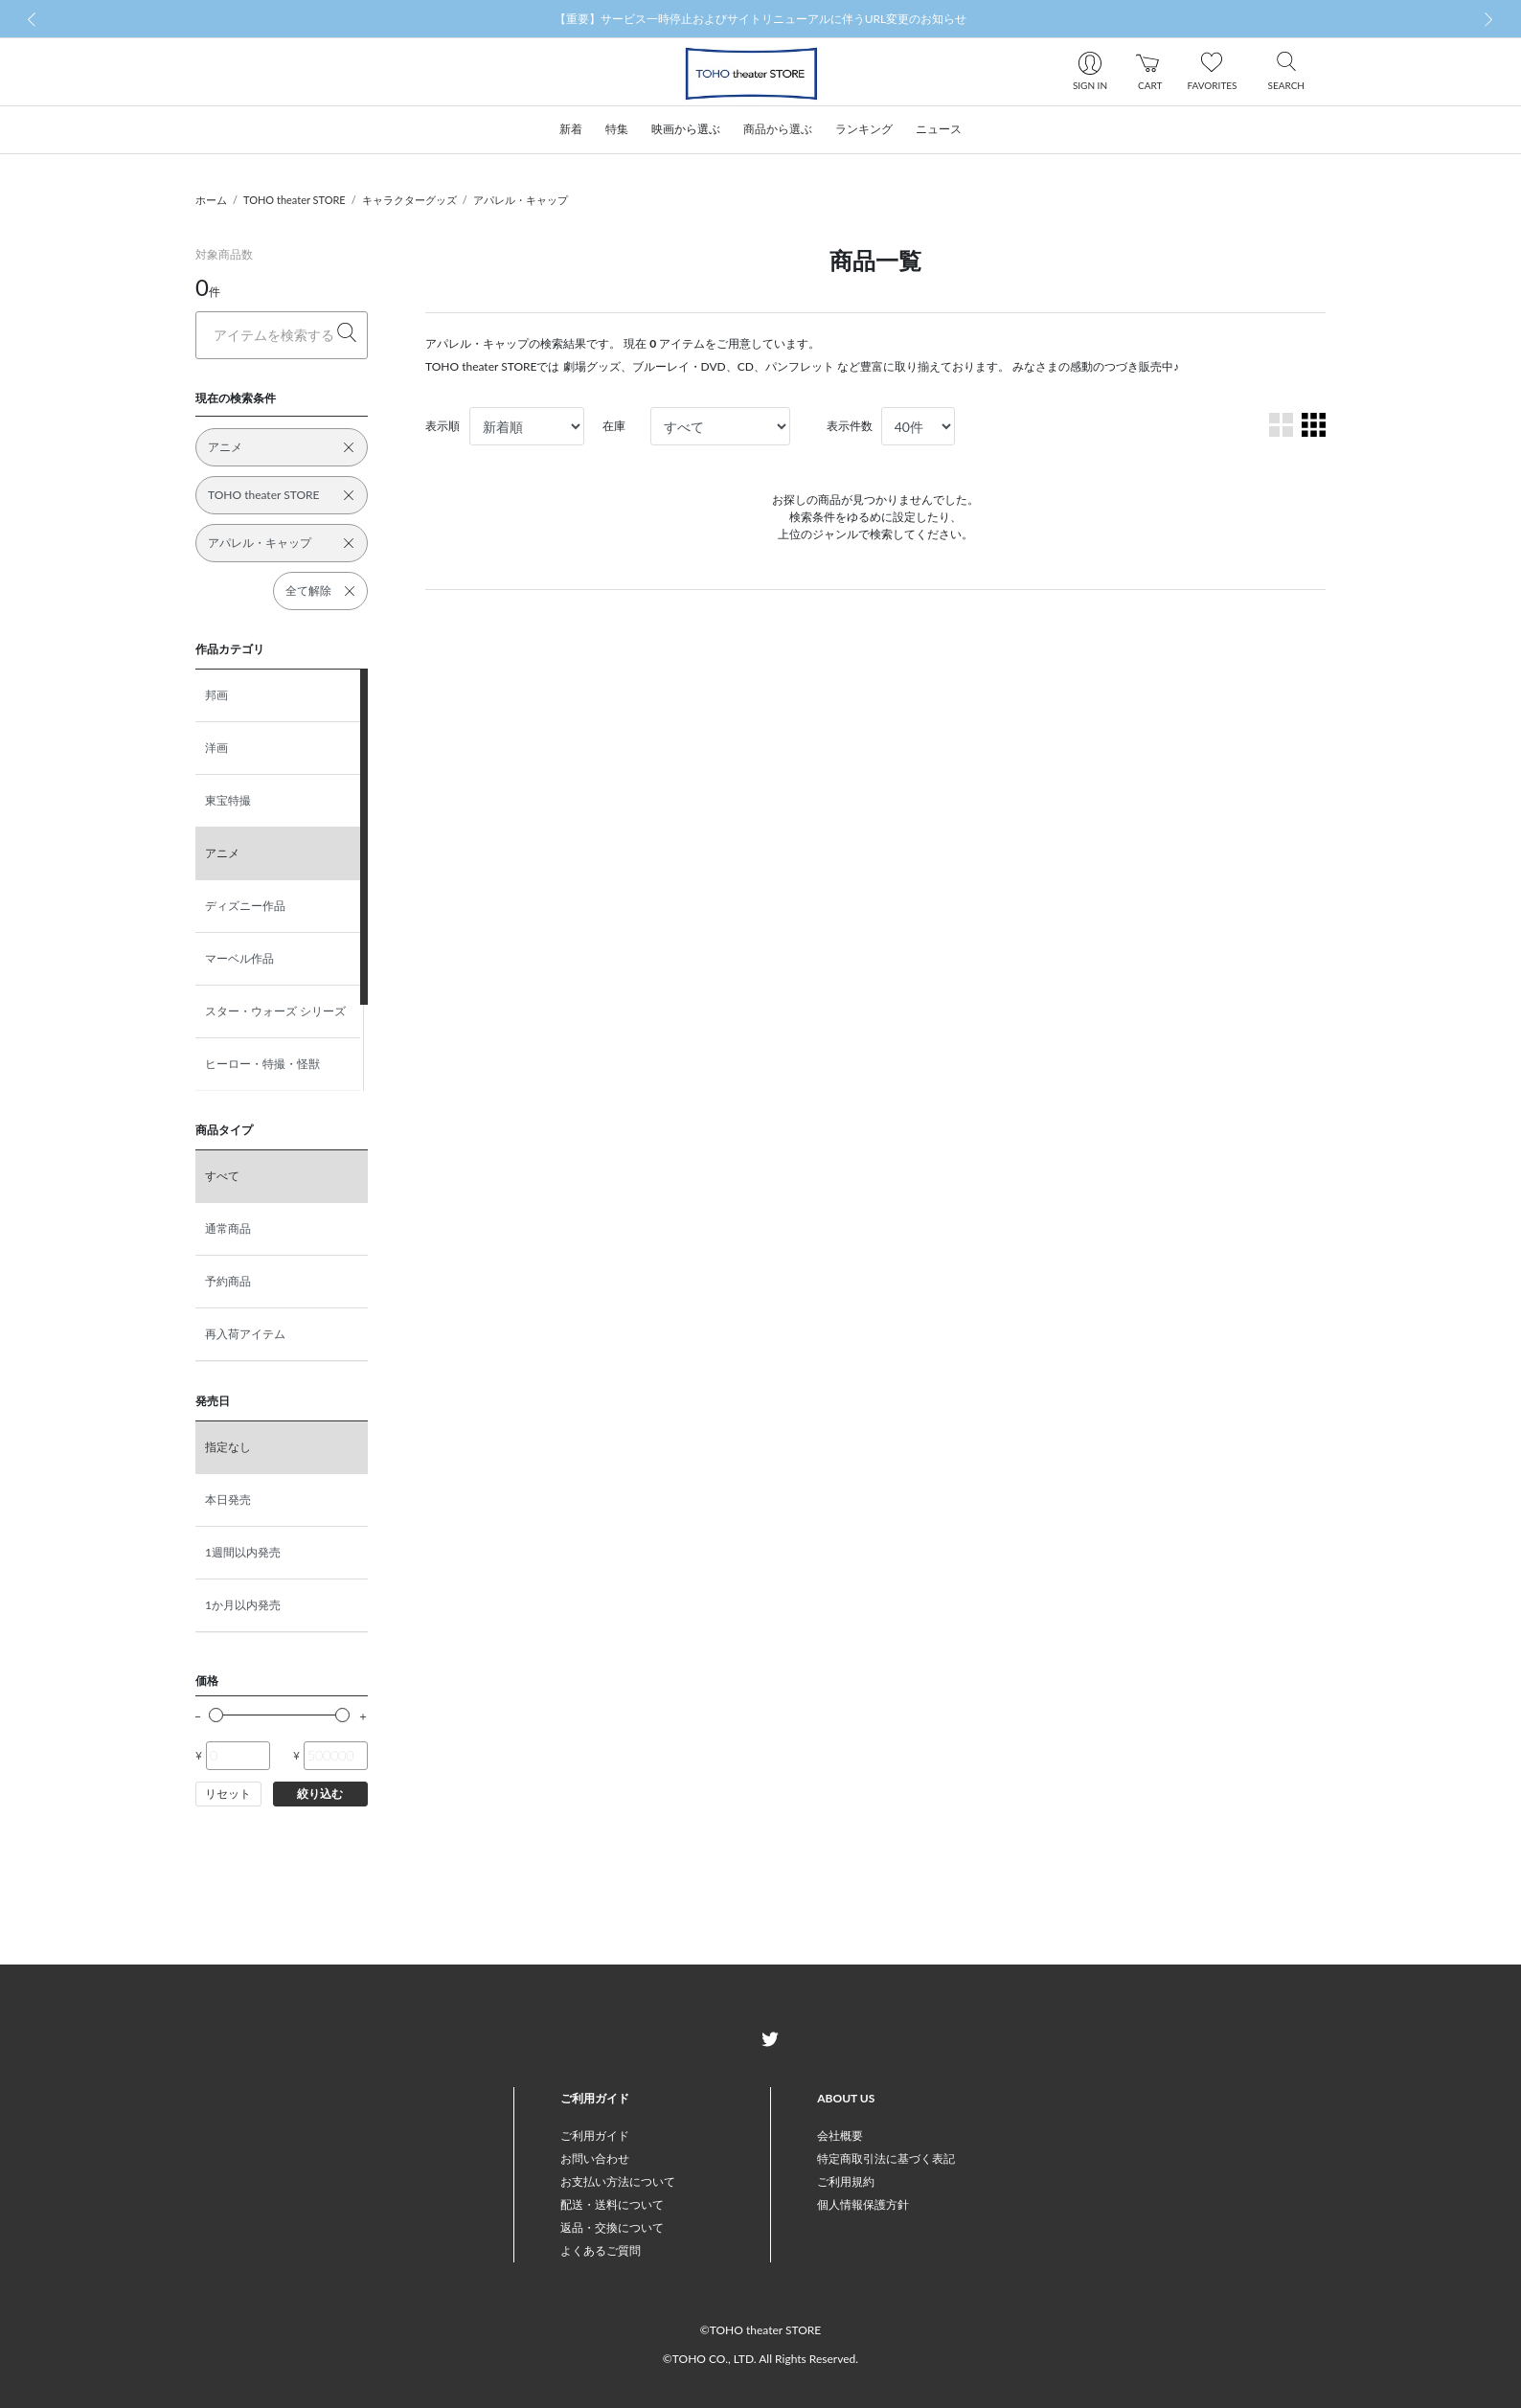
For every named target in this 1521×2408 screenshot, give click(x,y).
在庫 (613, 426)
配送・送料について (612, 2204)
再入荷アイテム (245, 1334)
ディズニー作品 (245, 905)
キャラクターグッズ (409, 199)
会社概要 (840, 2135)
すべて (222, 1176)
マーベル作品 (239, 958)
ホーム (211, 199)
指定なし (228, 1447)
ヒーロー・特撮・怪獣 (262, 1063)
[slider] (216, 1715)
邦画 (216, 695)
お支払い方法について (617, 2181)
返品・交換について (612, 2227)
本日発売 (228, 1499)
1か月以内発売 (243, 1605)
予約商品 (228, 1281)
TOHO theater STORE (294, 199)
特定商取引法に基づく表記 (886, 2158)
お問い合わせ (594, 2158)
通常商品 (228, 1228)
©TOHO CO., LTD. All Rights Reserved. (760, 2358)
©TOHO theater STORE (760, 2330)
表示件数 (850, 426)
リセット (228, 1793)
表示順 (442, 426)
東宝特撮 (228, 800)
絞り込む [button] (320, 1793)
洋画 (216, 747)
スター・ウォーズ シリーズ (275, 1011)
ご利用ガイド (594, 2135)
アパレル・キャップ (520, 199)
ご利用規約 (845, 2181)
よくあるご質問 (600, 2250)
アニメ (222, 853)
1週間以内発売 (243, 1552)
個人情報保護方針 (863, 2204)
